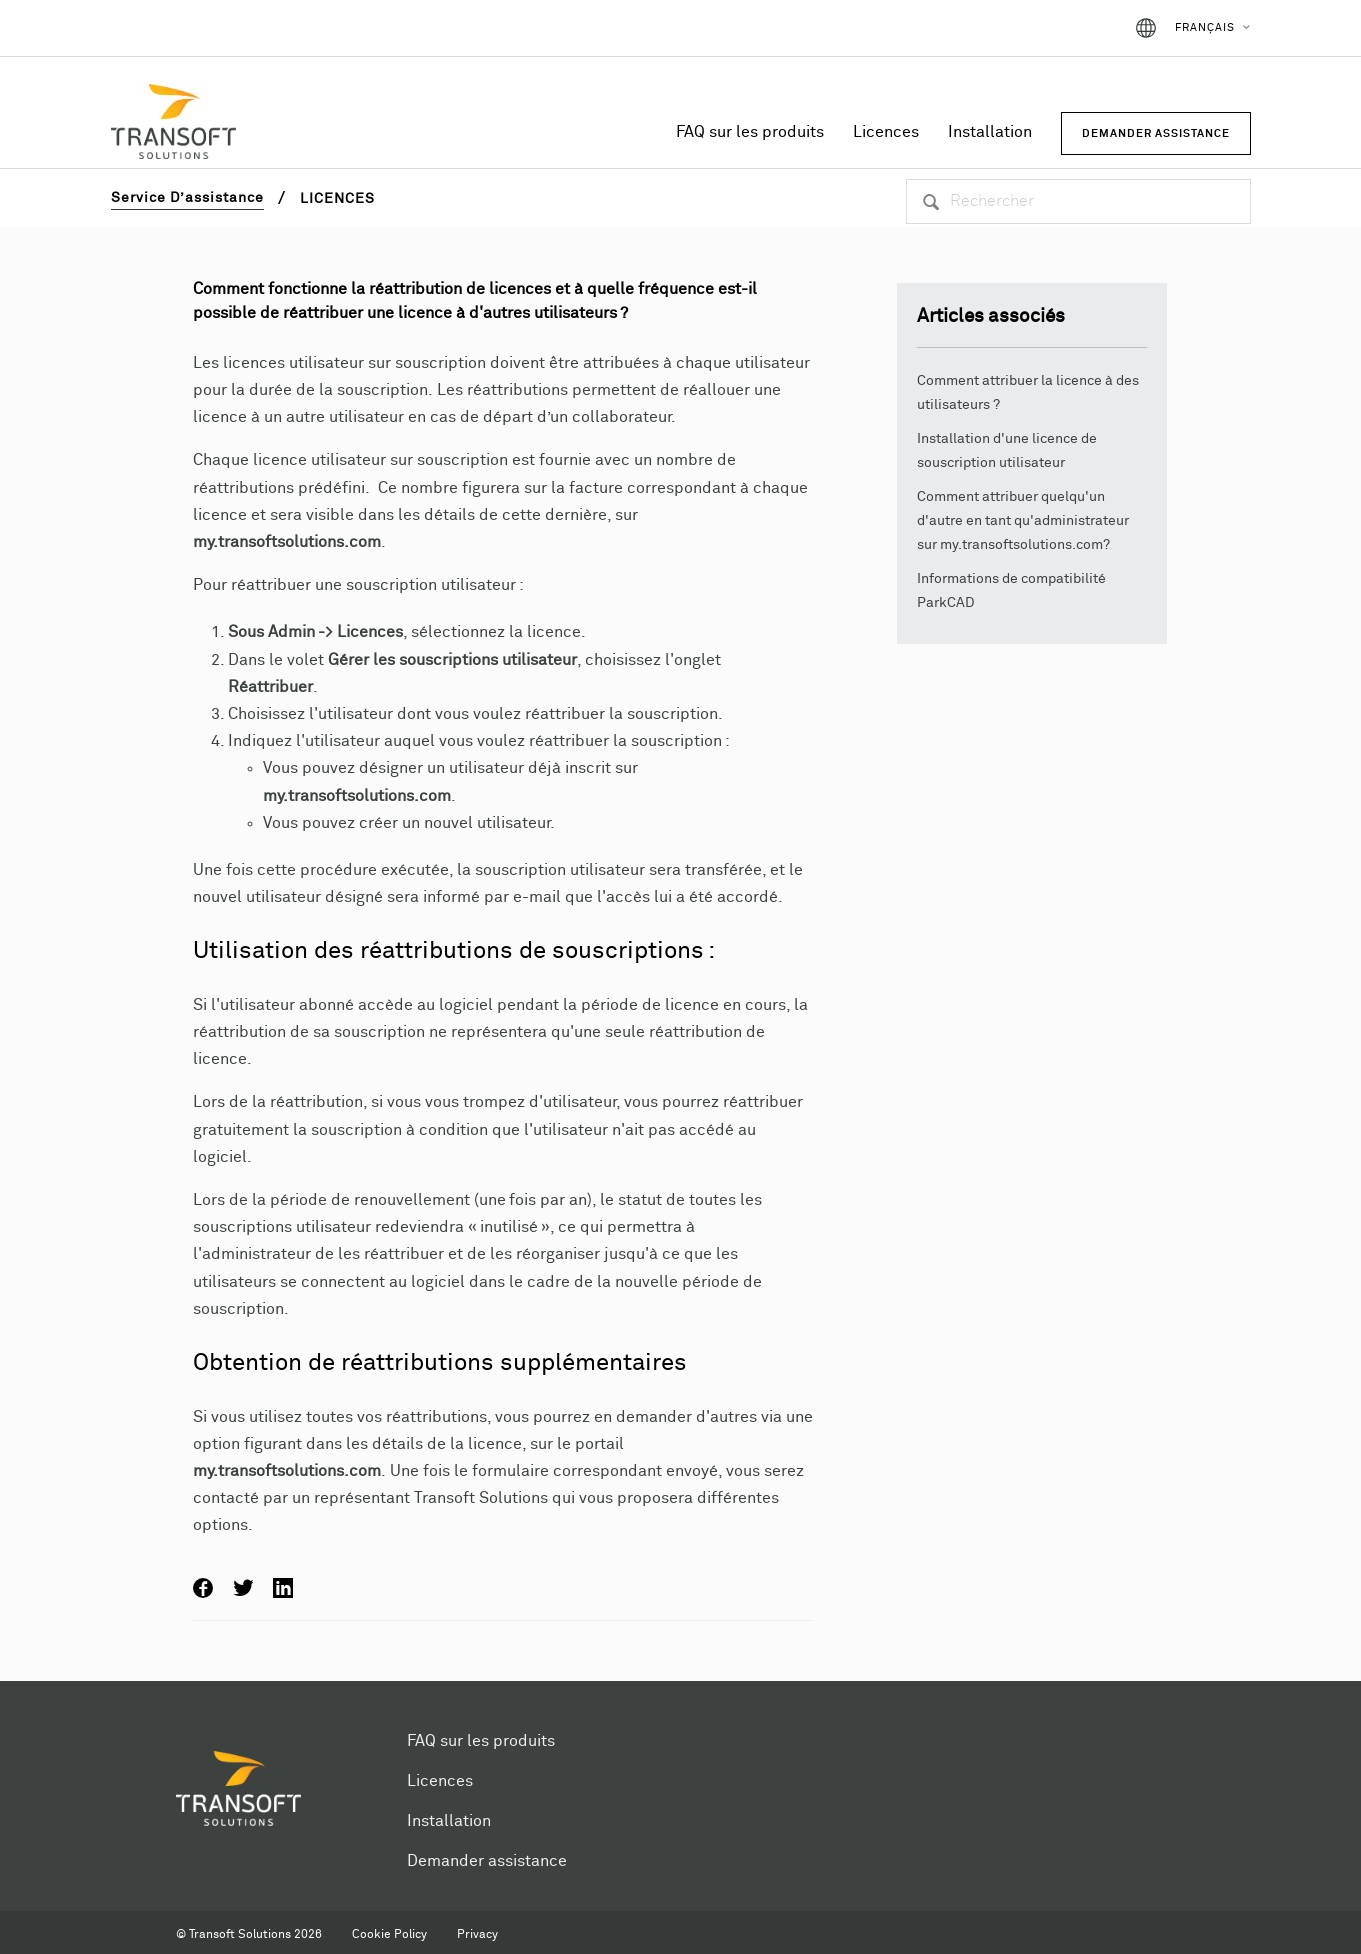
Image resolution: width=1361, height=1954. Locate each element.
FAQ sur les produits (750, 132)
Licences (886, 132)
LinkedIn (283, 1588)
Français (1205, 27)
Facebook (203, 1588)
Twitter (243, 1588)
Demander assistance (487, 1861)
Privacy (477, 1935)
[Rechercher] (1078, 201)
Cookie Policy (389, 1935)
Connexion (1066, 28)
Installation (990, 132)
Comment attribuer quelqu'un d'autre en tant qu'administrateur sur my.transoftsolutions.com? (1023, 521)
